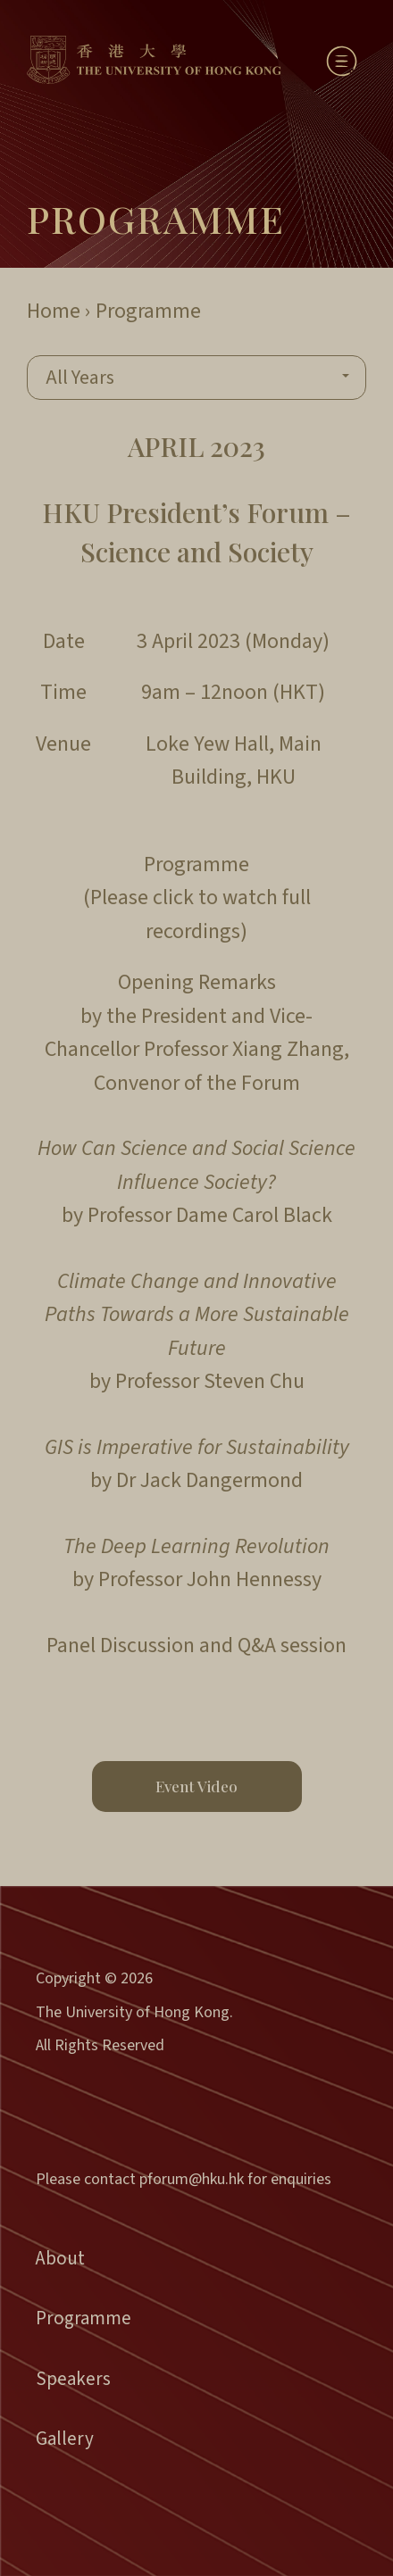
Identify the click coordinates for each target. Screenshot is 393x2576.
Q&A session (292, 1645)
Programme (83, 2318)
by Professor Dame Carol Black (196, 1182)
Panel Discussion (120, 1645)
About (60, 2258)
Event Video (196, 1786)
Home (53, 311)
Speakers (73, 2378)
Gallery (65, 2438)
